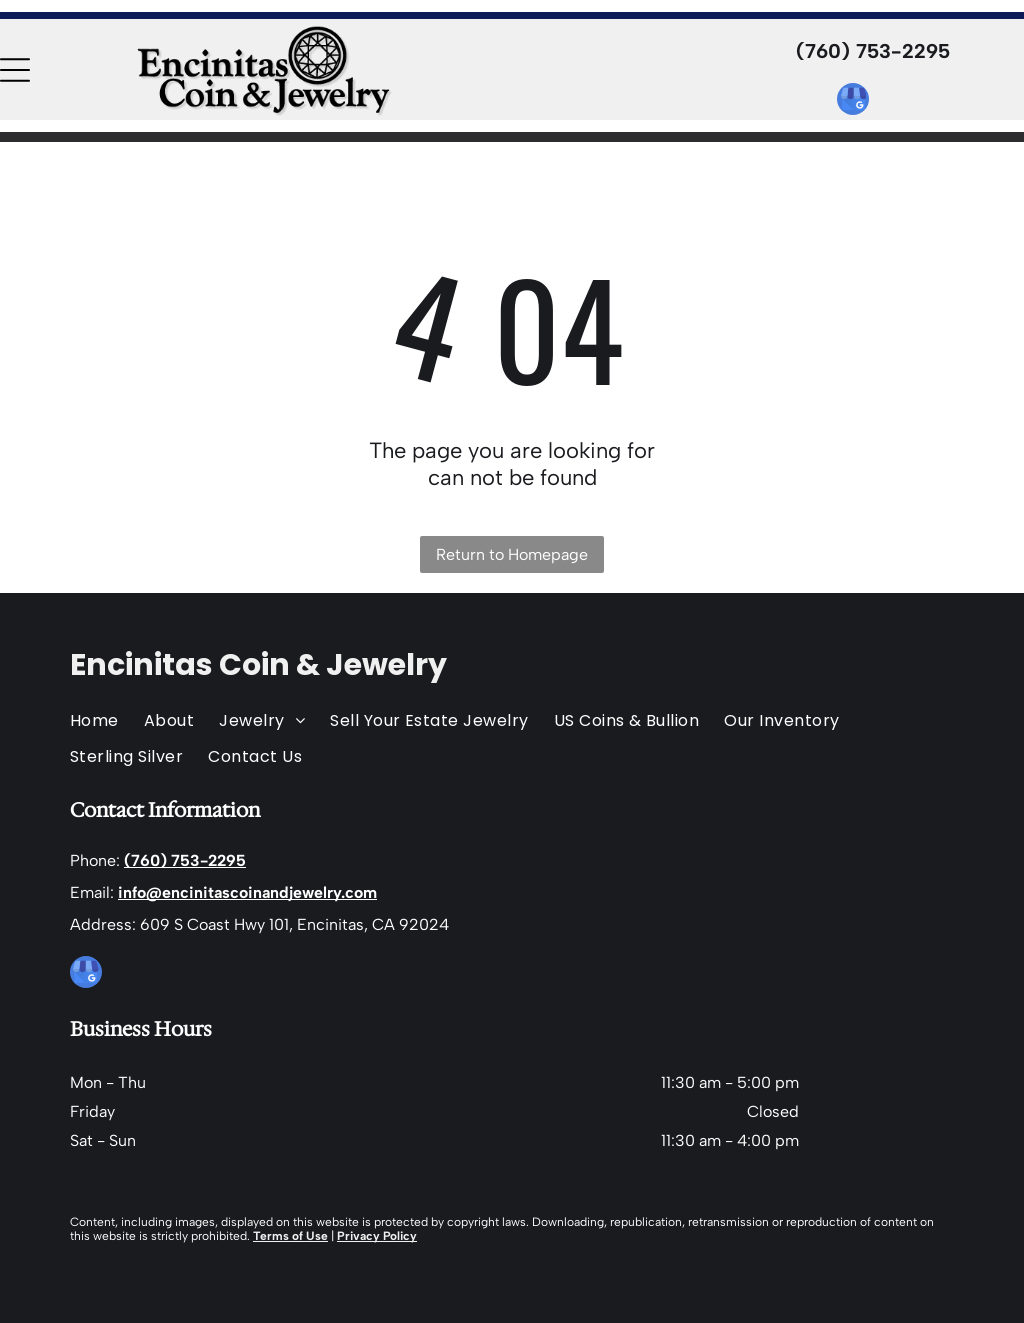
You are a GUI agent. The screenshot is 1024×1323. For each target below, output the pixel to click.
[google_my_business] (853, 101)
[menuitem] (107, 720)
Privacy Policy (377, 1236)
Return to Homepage (512, 554)
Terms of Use (290, 1236)
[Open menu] (15, 70)
